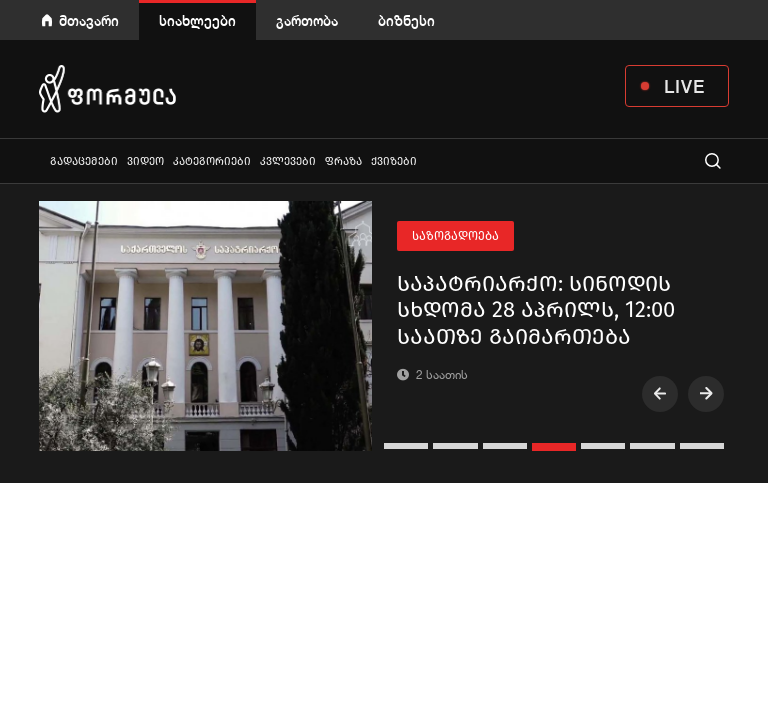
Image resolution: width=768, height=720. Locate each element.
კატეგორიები (212, 161)
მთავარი (89, 20)
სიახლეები (197, 20)
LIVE (684, 86)
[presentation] (660, 394)
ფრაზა (343, 161)
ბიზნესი (406, 20)
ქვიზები (394, 161)
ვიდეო (145, 161)
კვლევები (288, 161)
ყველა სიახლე (41, 160)
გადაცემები (84, 161)
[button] (408, 446)
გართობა (307, 20)
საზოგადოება (455, 236)
